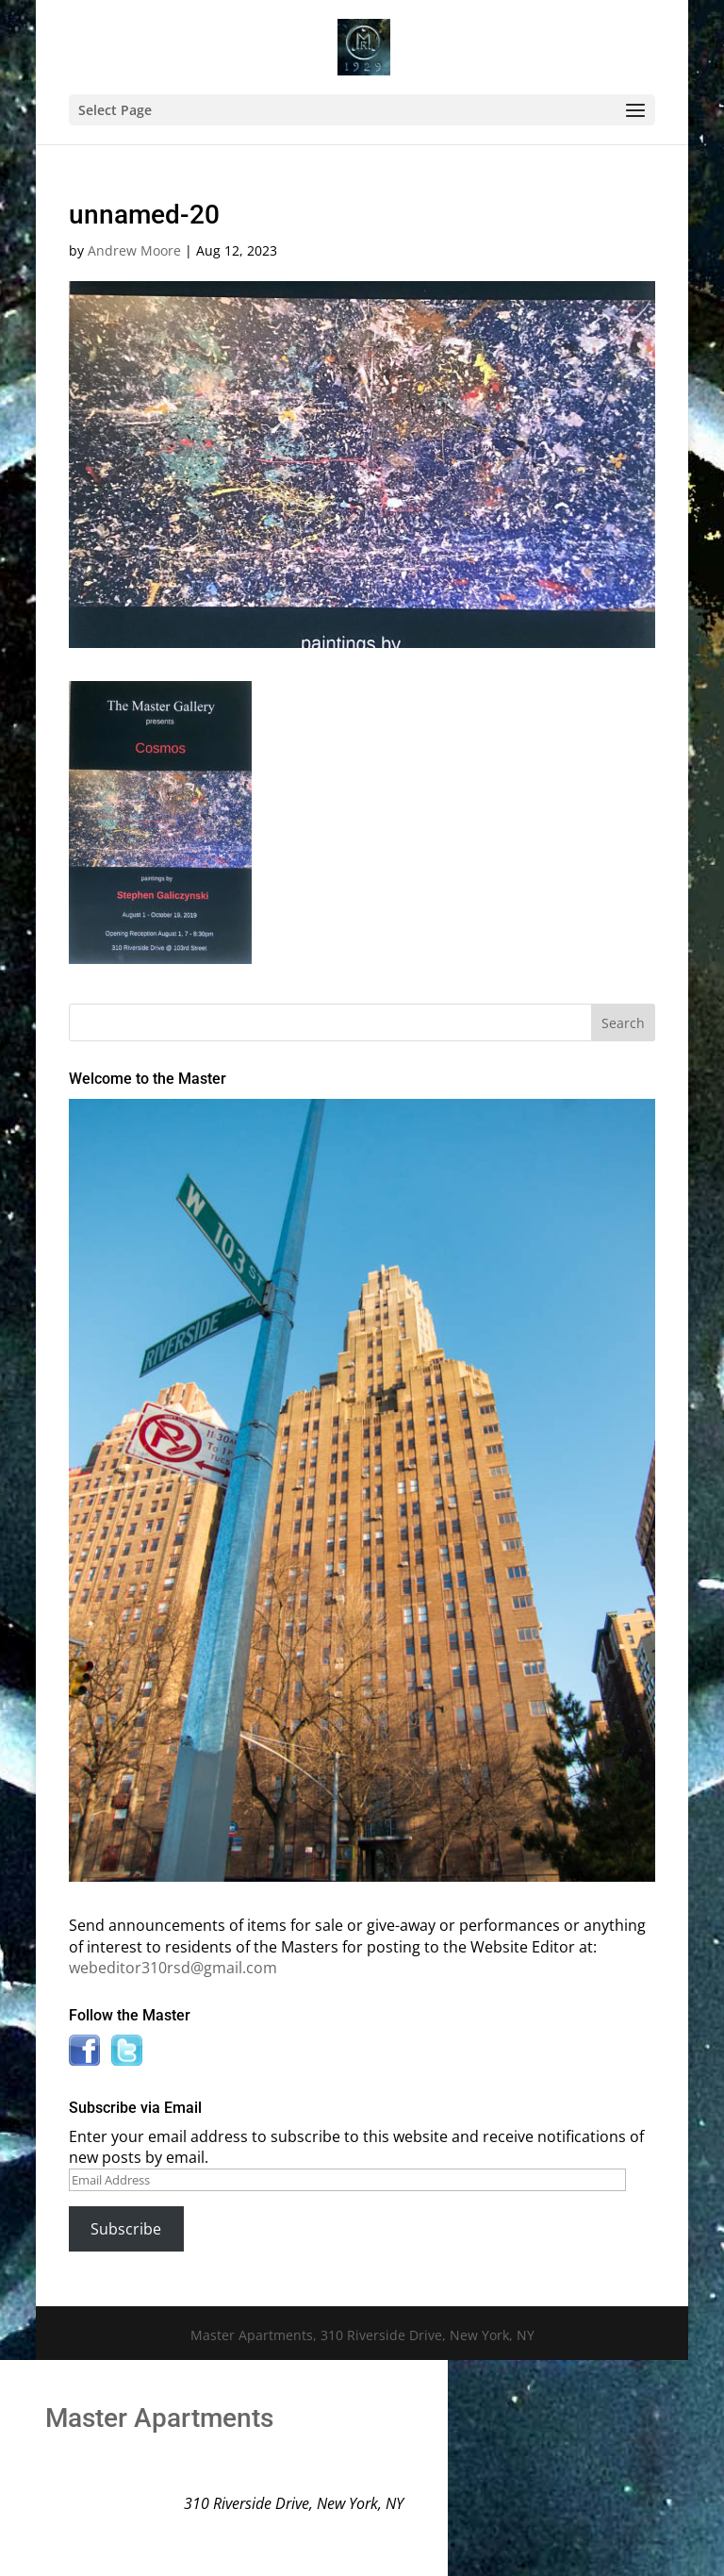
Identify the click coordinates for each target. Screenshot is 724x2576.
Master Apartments (159, 2418)
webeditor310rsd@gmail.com (173, 1967)
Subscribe (125, 2229)
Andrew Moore (134, 250)
